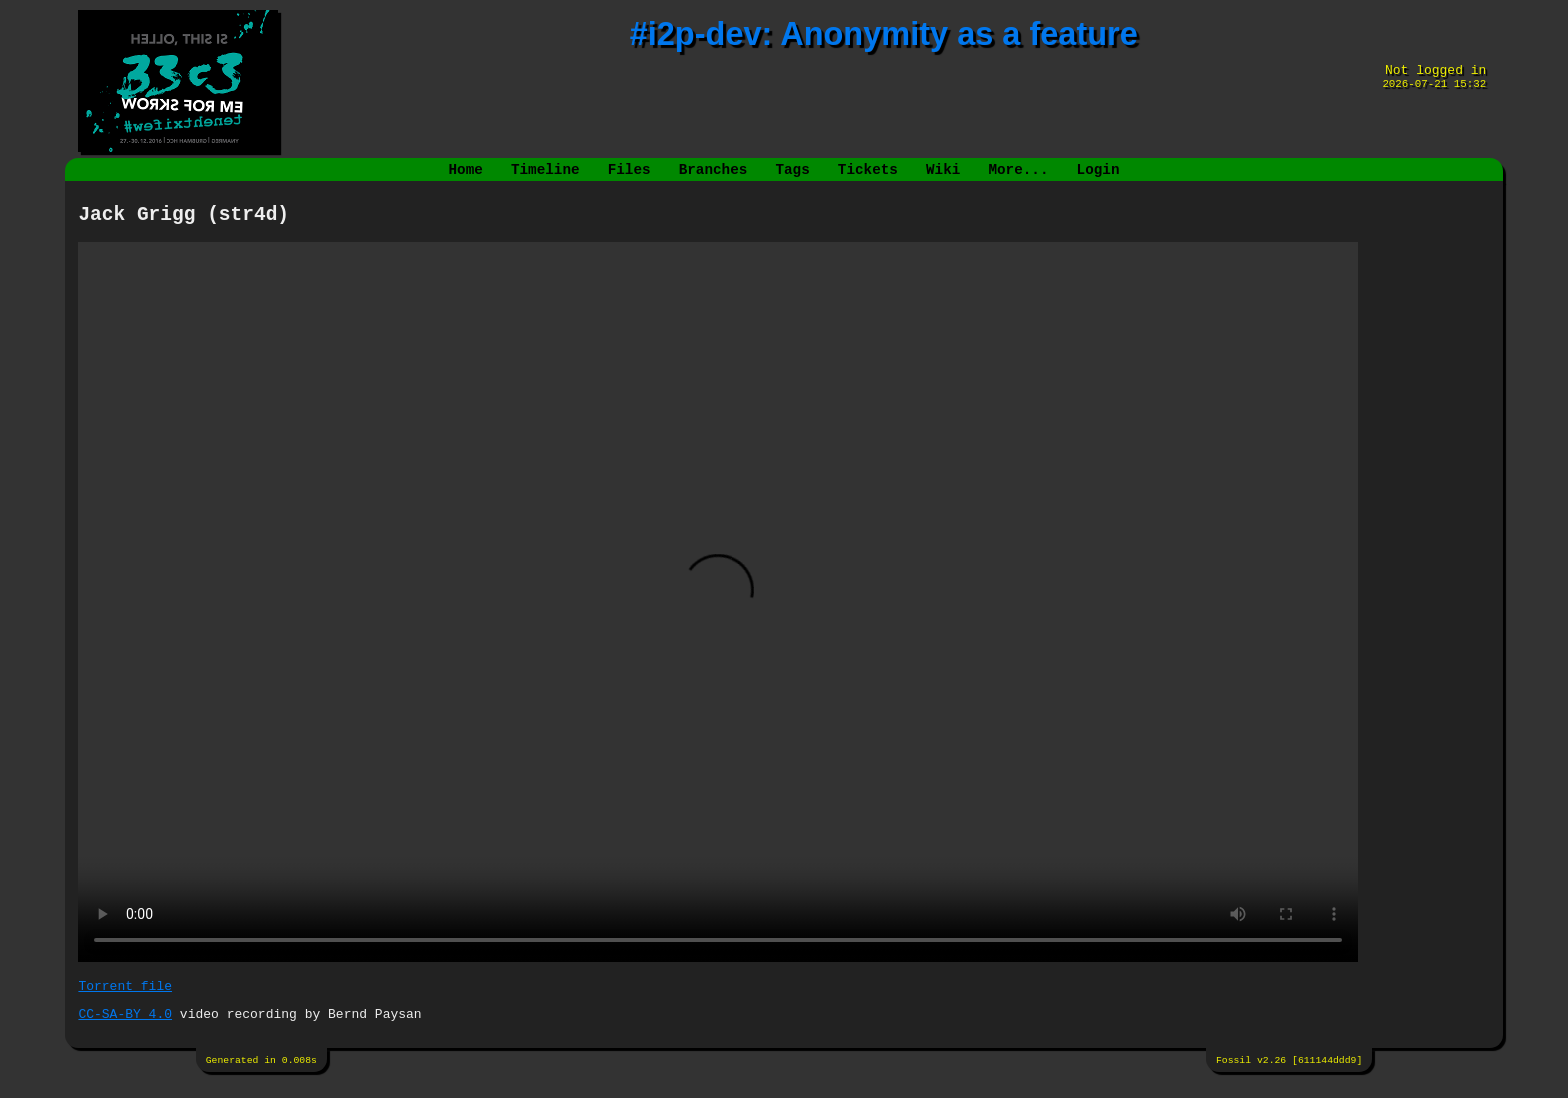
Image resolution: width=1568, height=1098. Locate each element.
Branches (713, 171)
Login (1097, 171)
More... (1018, 171)
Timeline (545, 171)
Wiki (943, 171)
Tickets (868, 171)
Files (629, 171)
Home (466, 171)
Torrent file (125, 996)
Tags (792, 171)
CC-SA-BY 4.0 (125, 1027)
